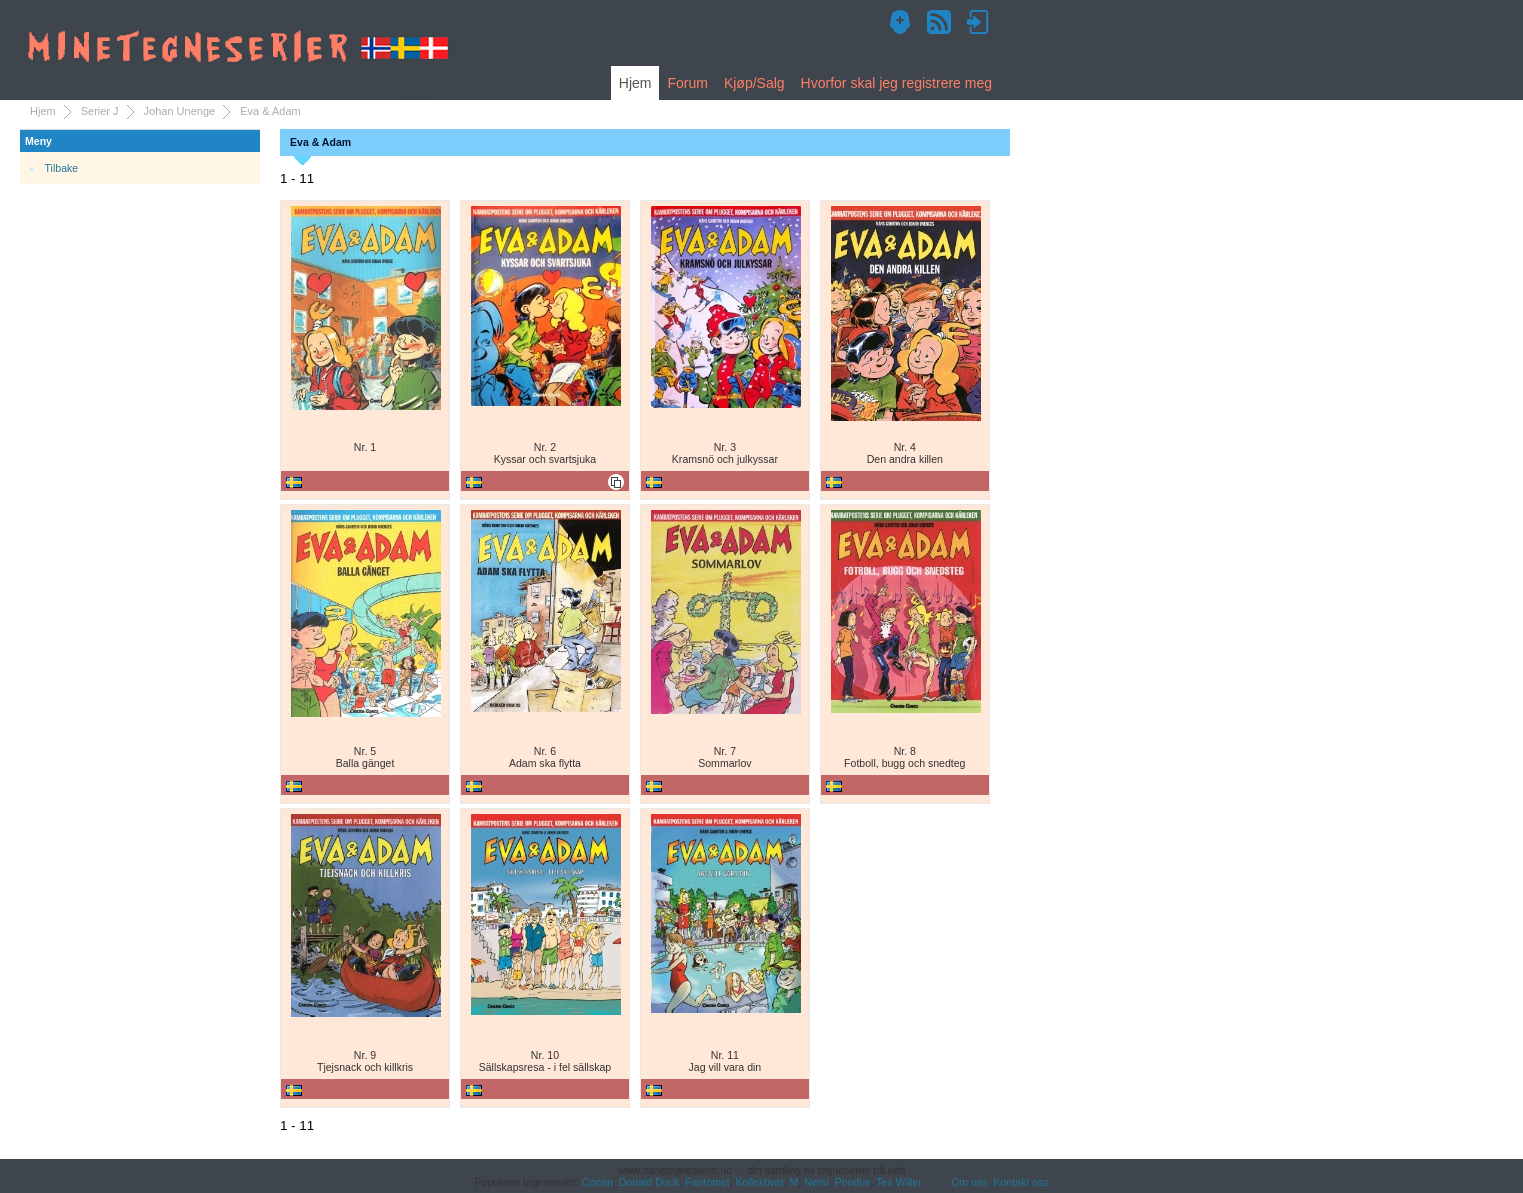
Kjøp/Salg (754, 83)
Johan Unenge (180, 111)
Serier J (100, 111)
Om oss (969, 1182)
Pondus (853, 1182)
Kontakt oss (1020, 1182)
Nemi (816, 1182)
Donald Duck (649, 1182)
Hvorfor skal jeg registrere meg (896, 83)
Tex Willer (899, 1182)
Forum (687, 83)
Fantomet (707, 1182)
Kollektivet (760, 1182)
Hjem (635, 83)
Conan (597, 1182)
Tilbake (62, 168)
